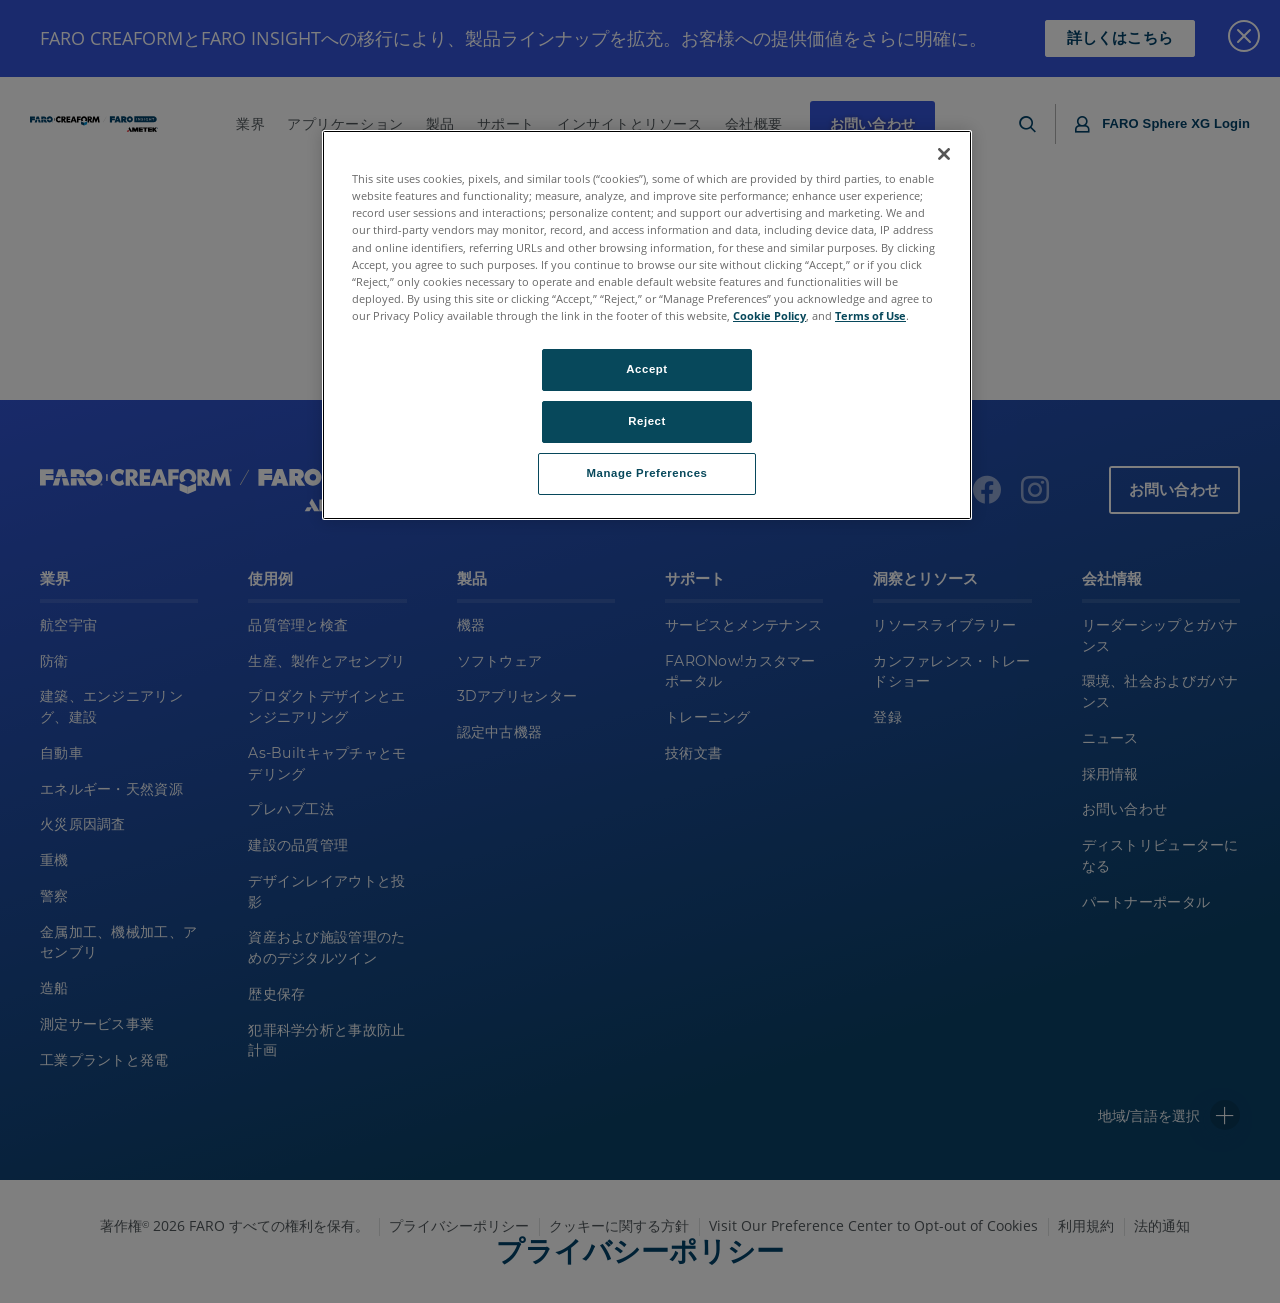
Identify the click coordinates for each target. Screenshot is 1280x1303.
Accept (646, 369)
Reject (647, 421)
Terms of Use (870, 315)
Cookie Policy (769, 315)
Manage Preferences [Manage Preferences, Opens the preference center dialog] (647, 473)
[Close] (944, 154)
